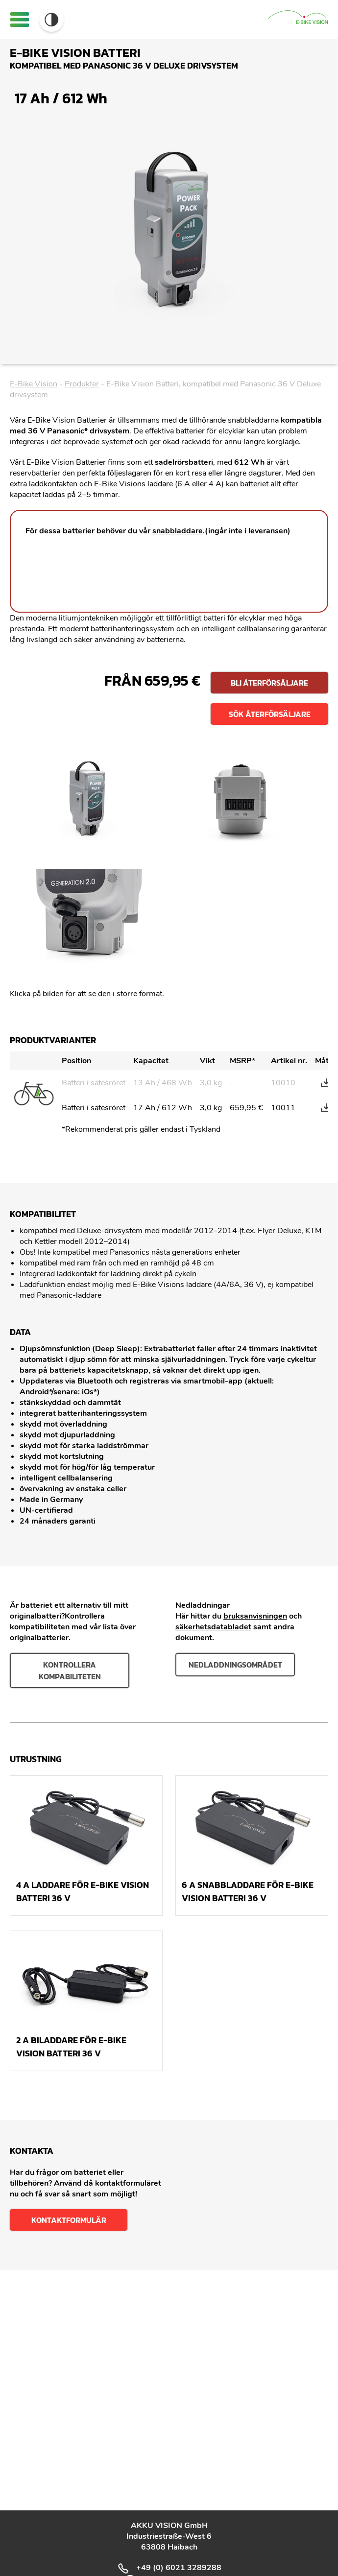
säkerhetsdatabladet (213, 1627)
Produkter (82, 384)
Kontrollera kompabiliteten (70, 1670)
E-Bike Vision (33, 384)
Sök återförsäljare (270, 714)
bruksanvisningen (255, 1616)
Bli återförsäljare (269, 683)
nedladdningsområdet (235, 1664)
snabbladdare (177, 530)
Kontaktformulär (68, 2220)
